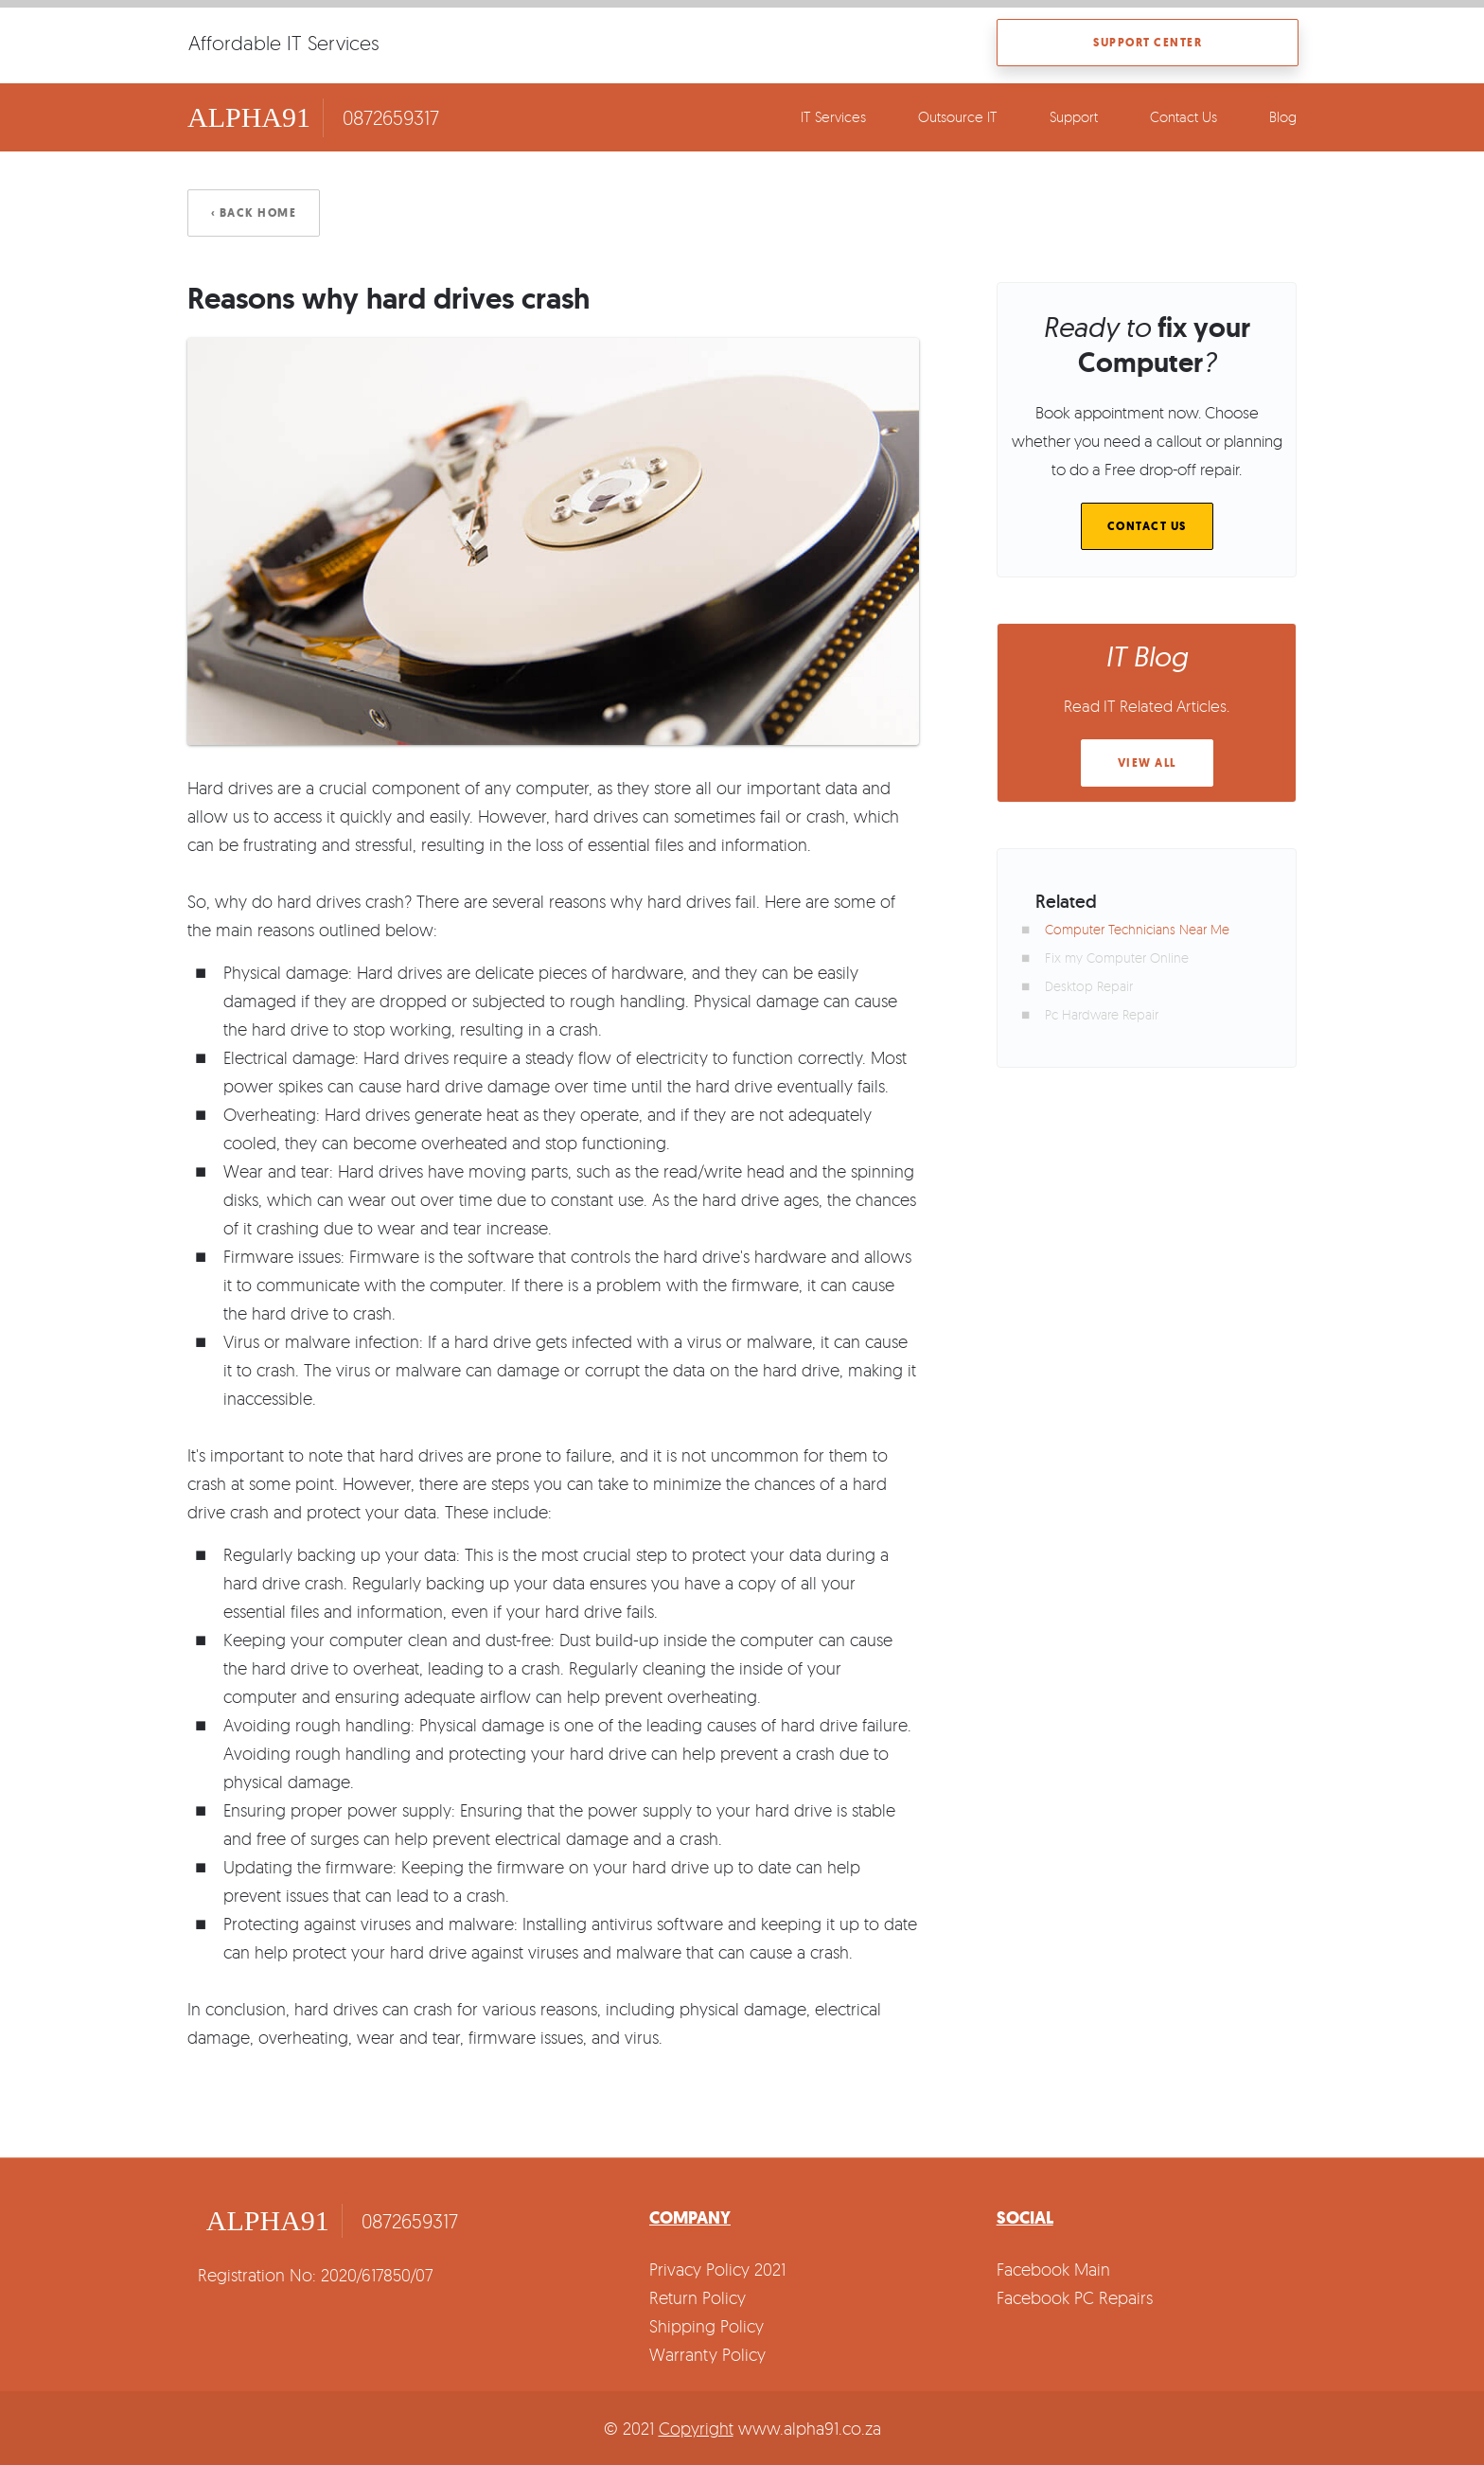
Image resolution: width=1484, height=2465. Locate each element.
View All (1147, 763)
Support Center (1147, 42)
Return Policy (697, 2297)
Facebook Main (1053, 2269)
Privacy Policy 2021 (717, 2269)
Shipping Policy (706, 2325)
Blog (1283, 117)
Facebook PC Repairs (1075, 2297)
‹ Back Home (254, 213)
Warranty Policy (707, 2354)
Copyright (696, 2428)
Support (1074, 117)
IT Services (833, 117)
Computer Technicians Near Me (1137, 929)
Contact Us (1183, 117)
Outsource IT (958, 117)
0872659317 (391, 117)
